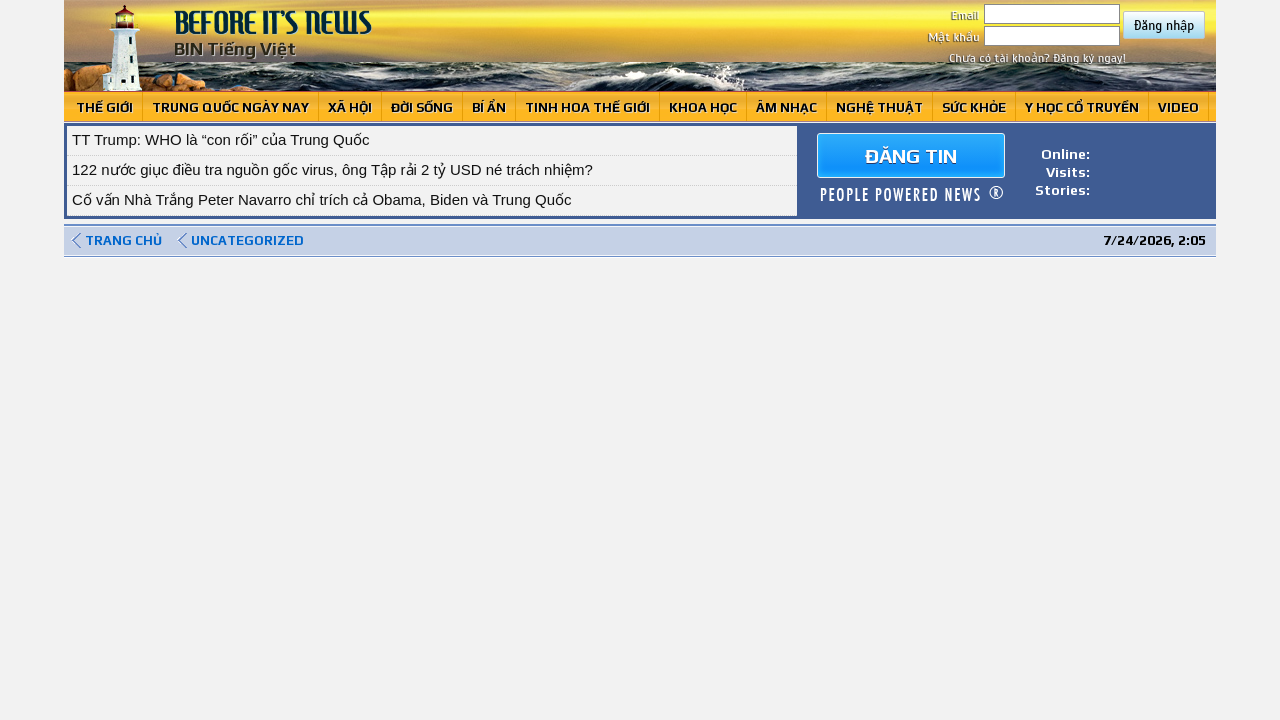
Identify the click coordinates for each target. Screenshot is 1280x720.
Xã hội (350, 107)
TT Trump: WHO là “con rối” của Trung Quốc (221, 139)
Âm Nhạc (786, 107)
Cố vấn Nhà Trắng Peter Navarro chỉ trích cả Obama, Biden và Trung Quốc (322, 199)
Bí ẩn (489, 107)
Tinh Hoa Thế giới (587, 107)
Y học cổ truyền (1082, 107)
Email (1036, 15)
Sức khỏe (974, 107)
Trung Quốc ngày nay (230, 107)
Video (1178, 107)
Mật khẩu (1024, 37)
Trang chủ (123, 240)
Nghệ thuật (879, 107)
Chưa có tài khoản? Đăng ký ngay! (1037, 58)
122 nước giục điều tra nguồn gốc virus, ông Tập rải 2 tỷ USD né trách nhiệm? (332, 169)
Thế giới (104, 107)
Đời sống (422, 107)
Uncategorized (247, 240)
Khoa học (703, 107)
